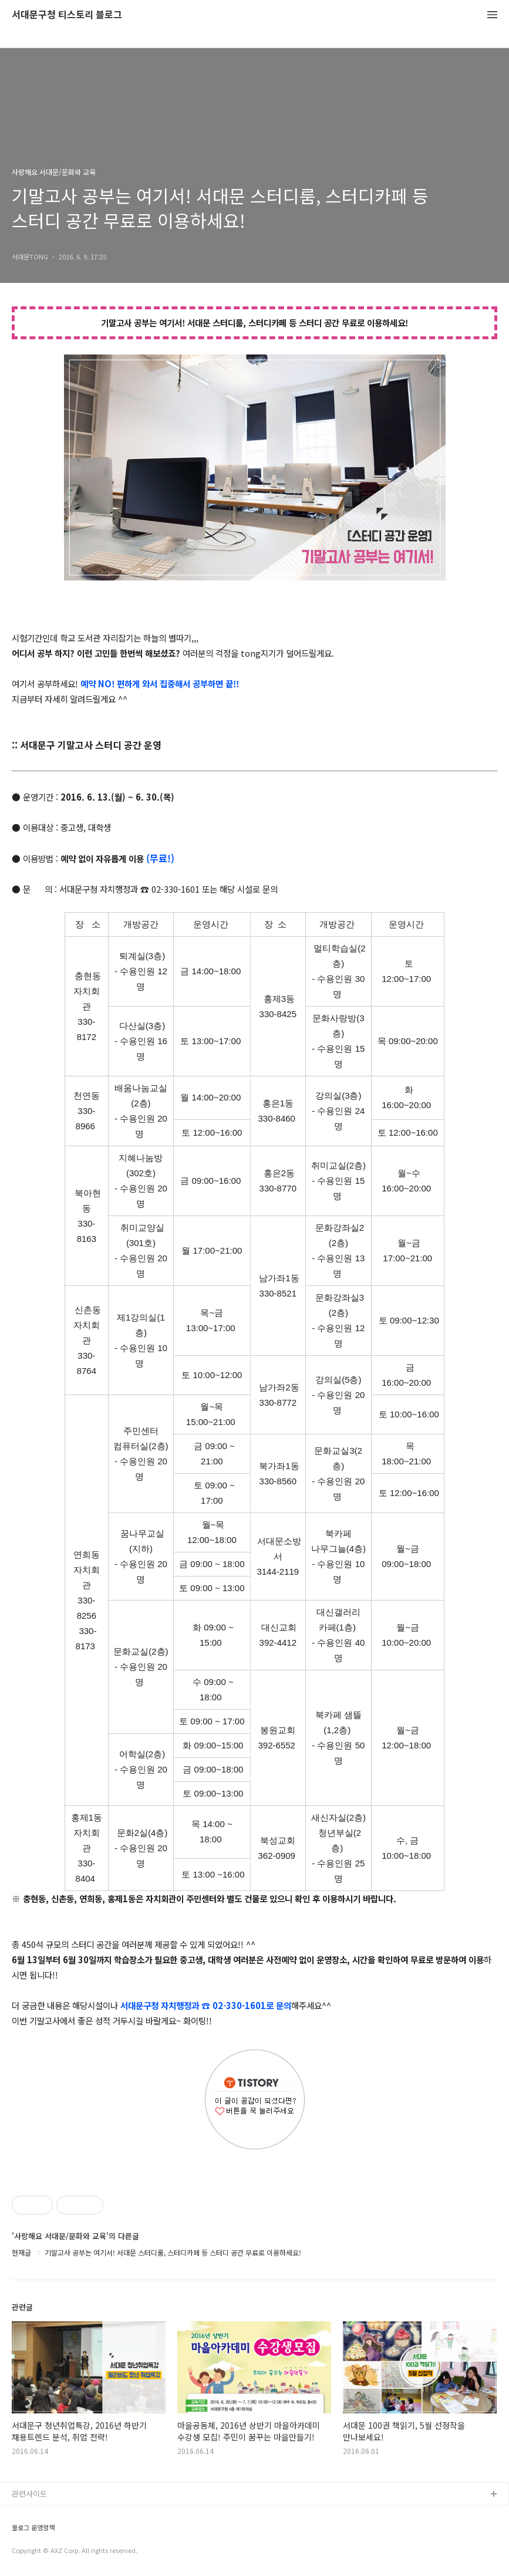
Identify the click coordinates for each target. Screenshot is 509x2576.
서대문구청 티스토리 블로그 (67, 15)
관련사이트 (29, 2493)
